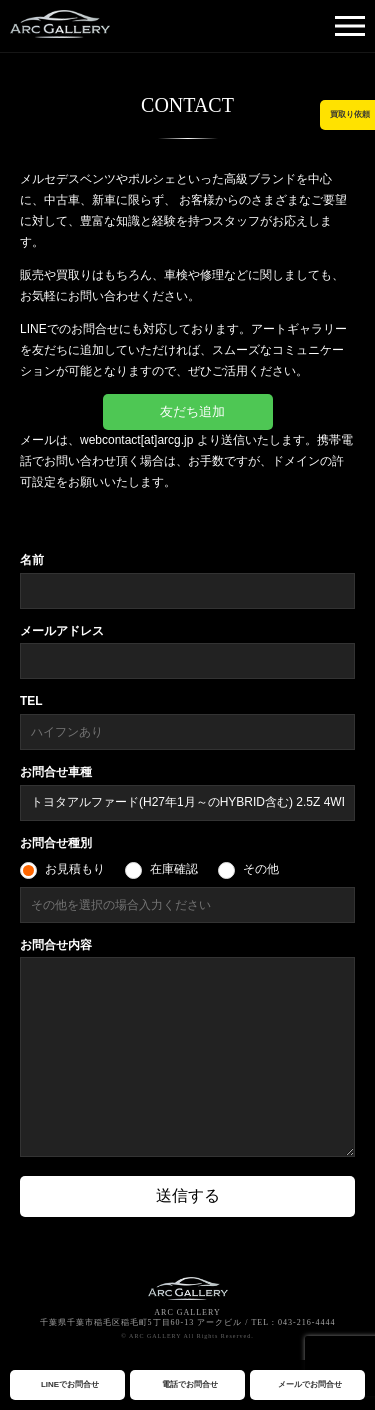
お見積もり (75, 869)
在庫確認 (174, 869)
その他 (261, 869)
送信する (188, 1195)
